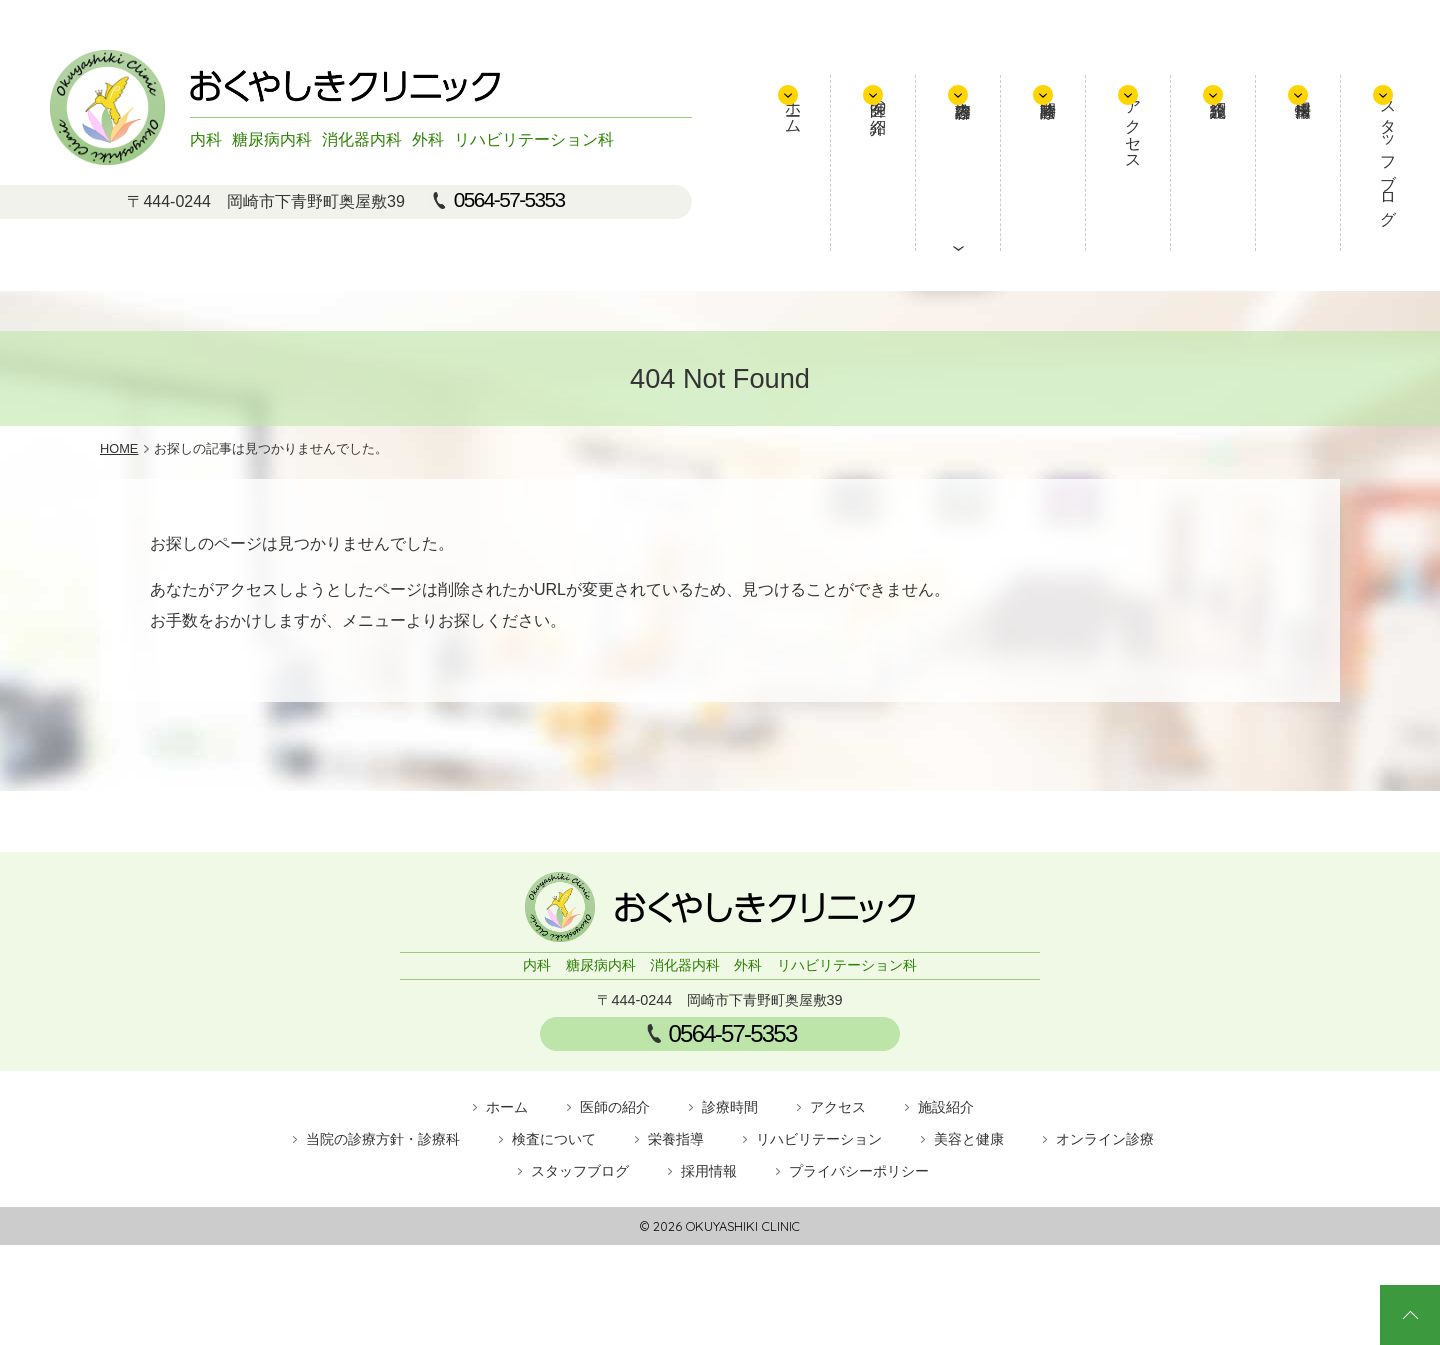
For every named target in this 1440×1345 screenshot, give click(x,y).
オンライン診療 (1105, 1139)
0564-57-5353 (509, 200)
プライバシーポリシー (859, 1171)
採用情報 (1300, 163)
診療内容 (1020, 163)
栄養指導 (676, 1139)
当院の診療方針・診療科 (383, 1139)
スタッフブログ (1381, 169)
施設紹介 (1230, 163)
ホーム (882, 133)
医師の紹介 (951, 124)
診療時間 (1090, 163)
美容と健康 (969, 1139)
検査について (554, 1139)
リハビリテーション (819, 1139)
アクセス (1161, 151)
